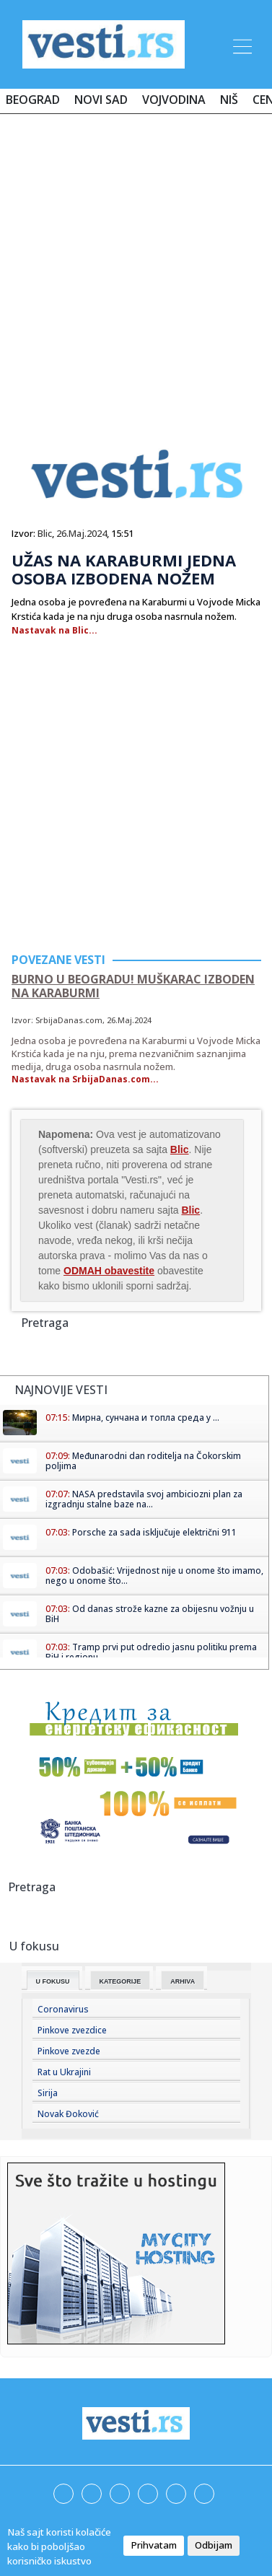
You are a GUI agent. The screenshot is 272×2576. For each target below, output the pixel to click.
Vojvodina (174, 100)
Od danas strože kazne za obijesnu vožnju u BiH (149, 1614)
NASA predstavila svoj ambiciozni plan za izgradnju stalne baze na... (143, 1499)
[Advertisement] (136, 267)
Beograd (33, 100)
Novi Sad (101, 100)
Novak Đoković (68, 2114)
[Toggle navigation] (240, 44)
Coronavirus (63, 2009)
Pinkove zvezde (69, 2051)
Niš (229, 100)
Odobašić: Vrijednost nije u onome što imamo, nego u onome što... (154, 1575)
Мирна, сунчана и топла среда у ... (145, 1417)
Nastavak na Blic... (54, 630)
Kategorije (120, 1981)
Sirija (48, 2093)
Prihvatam (154, 2544)
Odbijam (213, 2544)
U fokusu (53, 1981)
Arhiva (182, 1981)
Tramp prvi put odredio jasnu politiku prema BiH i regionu (151, 1652)
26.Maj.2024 (81, 533)
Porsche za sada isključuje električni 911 (154, 1532)
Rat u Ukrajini (64, 2072)
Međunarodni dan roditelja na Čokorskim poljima (143, 1461)
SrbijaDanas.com (68, 1020)
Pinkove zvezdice (72, 2030)
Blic (45, 533)
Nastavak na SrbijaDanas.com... (85, 1079)
